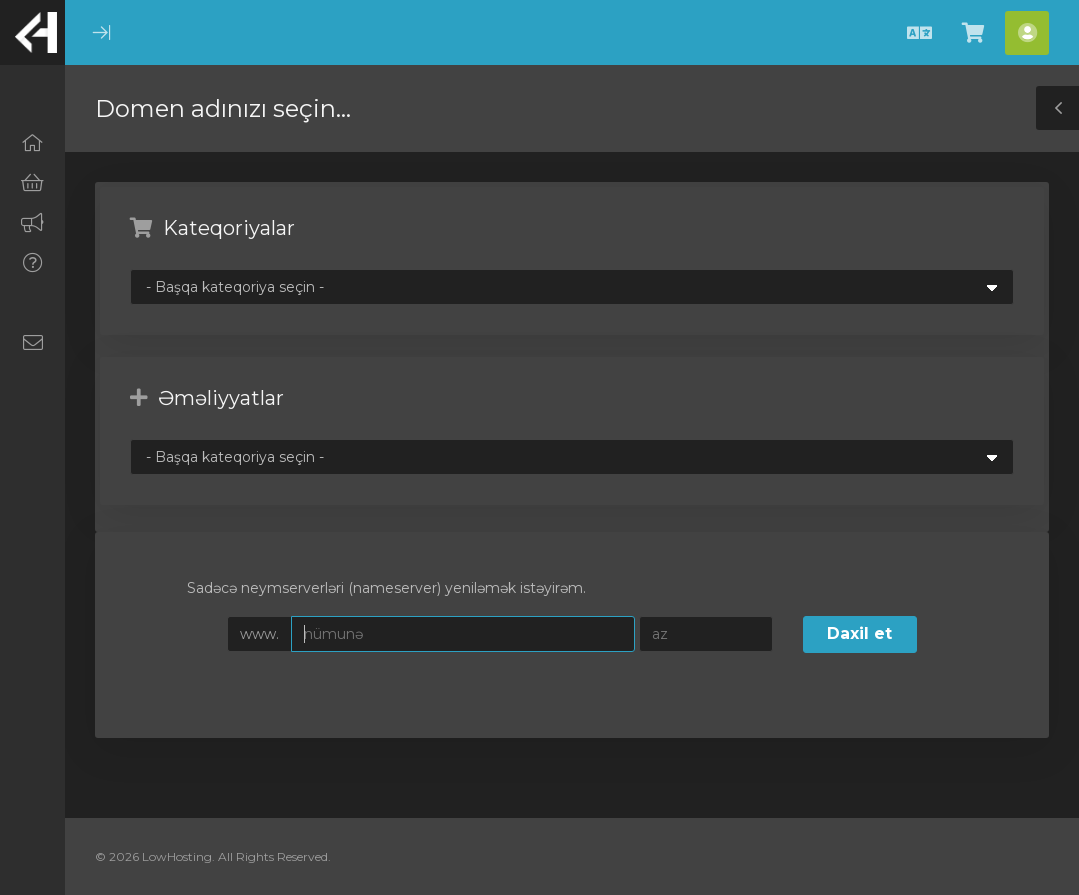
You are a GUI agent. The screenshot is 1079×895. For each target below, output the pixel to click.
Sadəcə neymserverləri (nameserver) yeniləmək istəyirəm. (370, 590)
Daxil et (859, 633)
